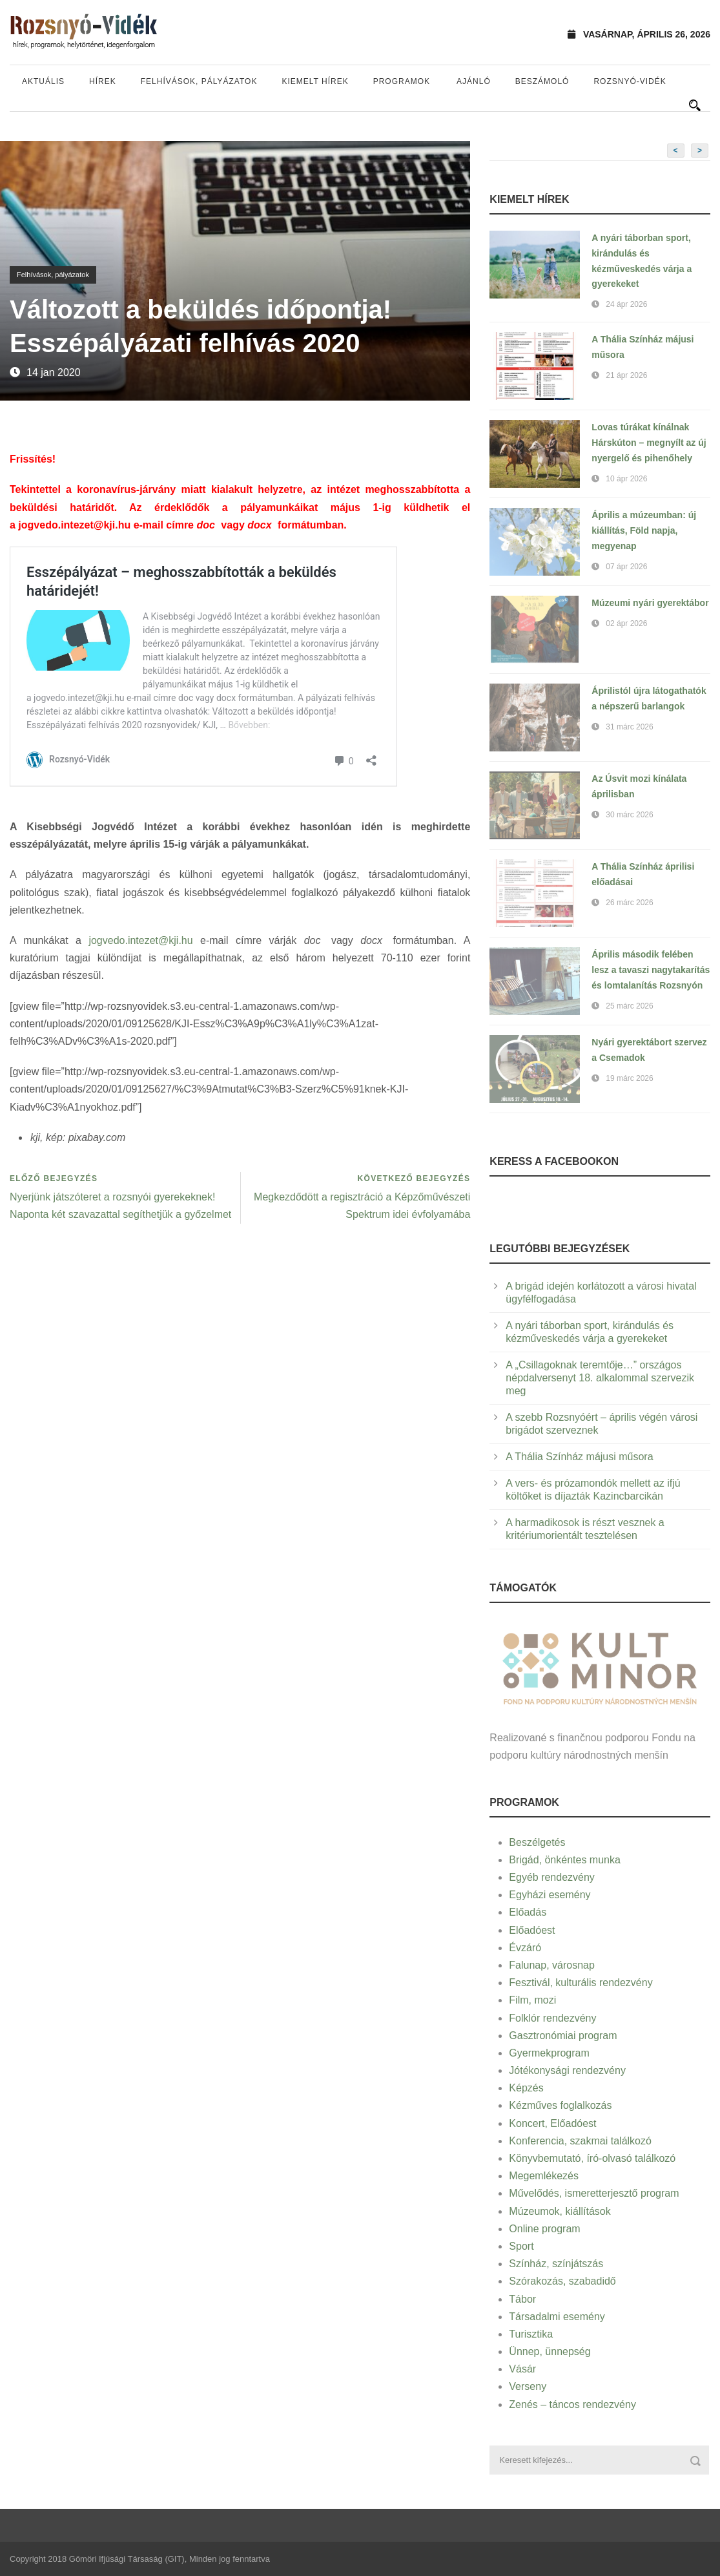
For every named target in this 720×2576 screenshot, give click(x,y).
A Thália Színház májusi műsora (579, 1456)
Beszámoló (542, 81)
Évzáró (525, 1947)
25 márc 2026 (629, 1006)
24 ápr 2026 (626, 304)
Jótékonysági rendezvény (567, 2070)
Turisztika (531, 2334)
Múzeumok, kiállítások (559, 2211)
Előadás (527, 1912)
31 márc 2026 (629, 726)
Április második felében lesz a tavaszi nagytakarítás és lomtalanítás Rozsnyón (650, 969)
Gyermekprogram (549, 2052)
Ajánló (474, 81)
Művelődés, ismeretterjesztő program (594, 2193)
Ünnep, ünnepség (549, 2351)
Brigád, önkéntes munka (565, 1859)
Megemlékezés (544, 2175)
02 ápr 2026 (626, 623)
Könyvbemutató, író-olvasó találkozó (592, 2158)
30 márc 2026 (629, 814)
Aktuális (43, 81)
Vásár (522, 2368)
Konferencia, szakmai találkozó (580, 2140)
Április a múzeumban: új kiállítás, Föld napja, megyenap (643, 530)
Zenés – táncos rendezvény (572, 2404)
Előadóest (532, 1930)
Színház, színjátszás (556, 2263)
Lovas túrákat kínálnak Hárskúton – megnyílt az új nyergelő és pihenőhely (648, 442)
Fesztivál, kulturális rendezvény (580, 1982)
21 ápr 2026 (626, 375)
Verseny (527, 2386)
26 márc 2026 (629, 902)
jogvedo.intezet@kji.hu (74, 524)
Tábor (522, 2299)
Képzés (526, 2087)
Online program (544, 2228)
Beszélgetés (537, 1842)
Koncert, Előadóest (552, 2123)
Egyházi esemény (549, 1894)
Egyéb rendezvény (552, 1877)
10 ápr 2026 (626, 478)
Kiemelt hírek (315, 81)
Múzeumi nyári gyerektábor (649, 603)
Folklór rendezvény (552, 2018)
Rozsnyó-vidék (629, 81)
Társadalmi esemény (557, 2316)
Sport (521, 2246)
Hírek (102, 81)
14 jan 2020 (53, 372)
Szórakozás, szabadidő (562, 2281)
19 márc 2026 (629, 1078)
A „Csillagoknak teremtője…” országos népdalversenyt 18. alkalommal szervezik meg (600, 1377)
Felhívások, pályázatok (199, 81)
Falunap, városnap (552, 1965)
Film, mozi (532, 2000)
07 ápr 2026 (626, 566)
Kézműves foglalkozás (560, 2105)
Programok (401, 81)
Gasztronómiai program (563, 2035)
